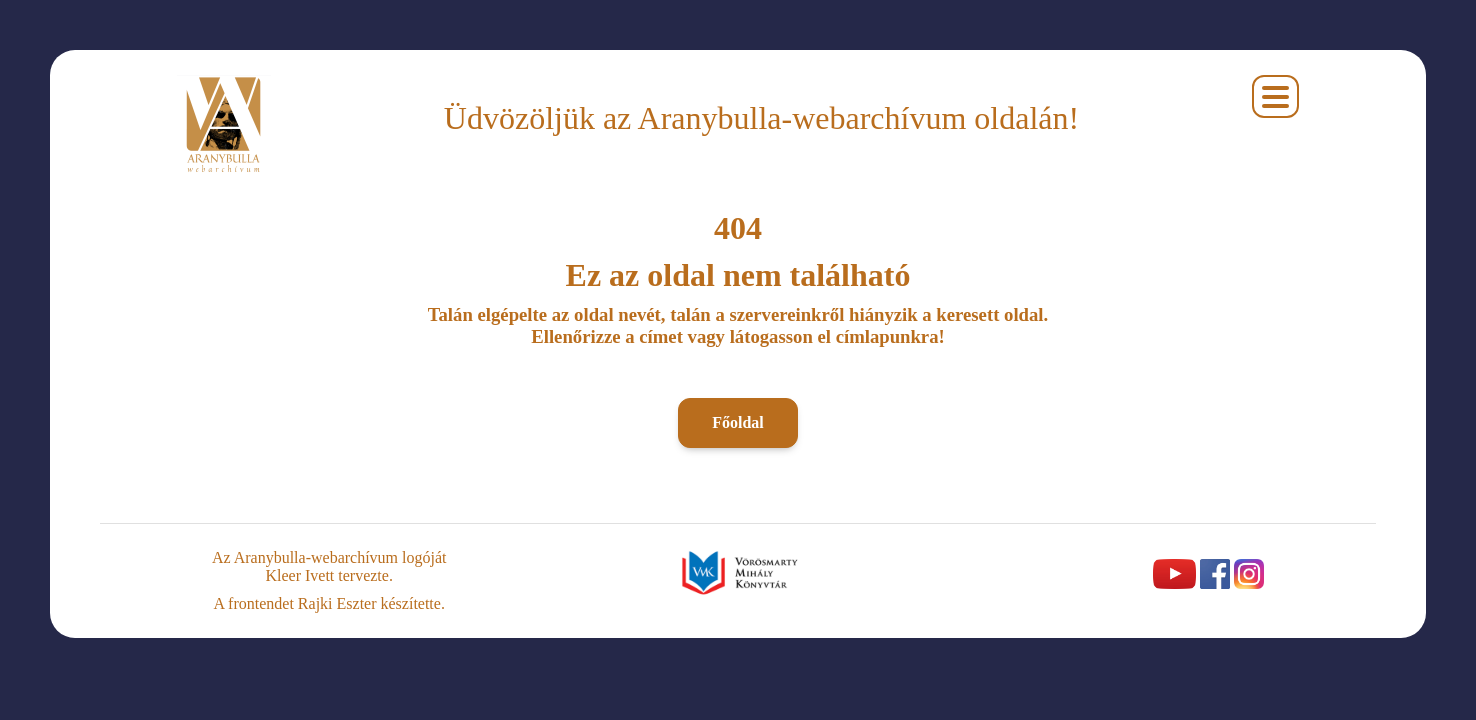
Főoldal (738, 422)
